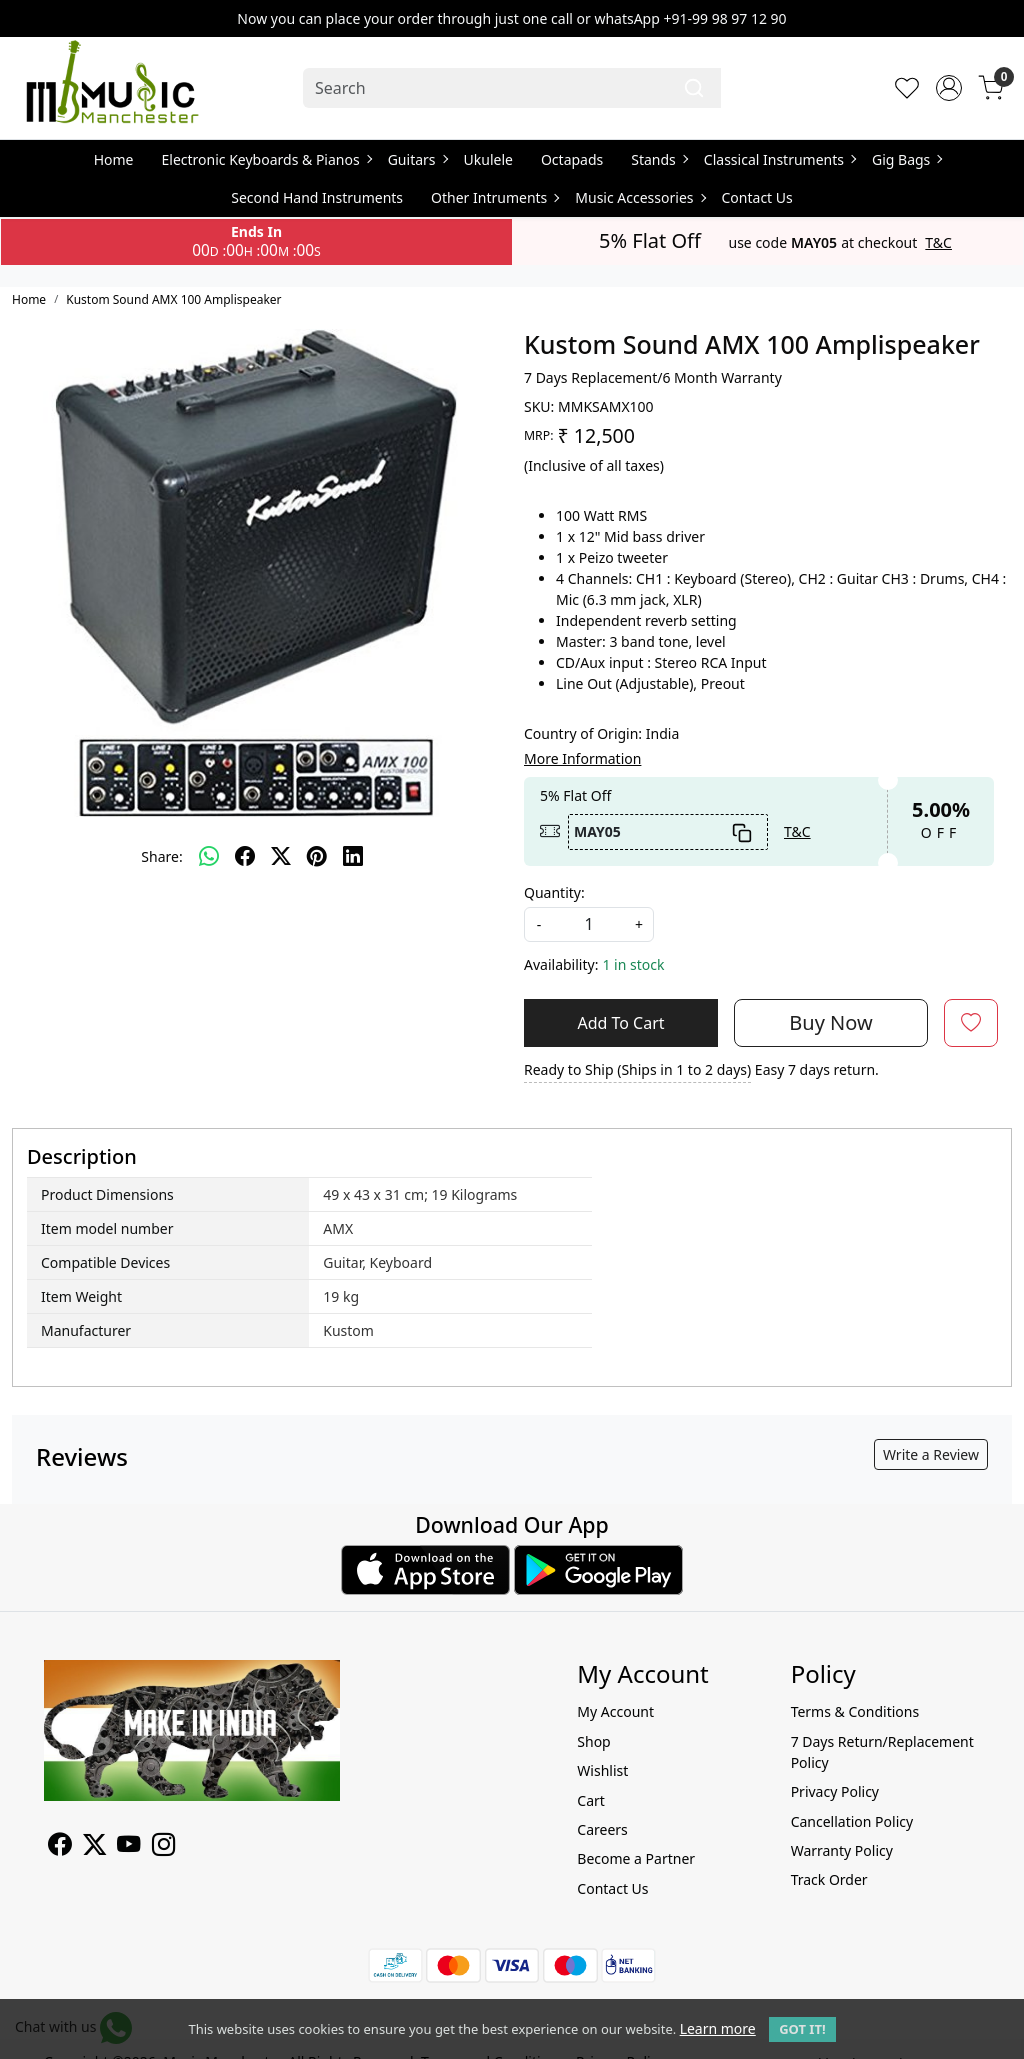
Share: (161, 856)
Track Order (829, 1879)
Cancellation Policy (852, 1821)
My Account (615, 1711)
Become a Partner (636, 1858)
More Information (582, 758)
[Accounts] (949, 88)
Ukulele (488, 159)
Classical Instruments (779, 159)
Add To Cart (620, 1023)
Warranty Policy (842, 1850)
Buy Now (830, 1022)
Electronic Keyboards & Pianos (266, 159)
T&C (938, 243)
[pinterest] (317, 856)
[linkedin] (353, 856)
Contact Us (757, 197)
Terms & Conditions (855, 1711)
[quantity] (589, 924)
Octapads (572, 159)
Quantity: (554, 892)
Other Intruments (494, 197)
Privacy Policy (835, 1791)
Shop (593, 1741)
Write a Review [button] (931, 1454)
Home (114, 159)
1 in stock (633, 964)
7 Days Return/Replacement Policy (882, 1752)
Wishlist (602, 1770)
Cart (591, 1800)
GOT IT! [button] (802, 2029)
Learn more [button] (718, 2028)
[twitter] (281, 856)
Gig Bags (906, 159)
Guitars (417, 159)
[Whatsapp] (209, 856)
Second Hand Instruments (317, 197)
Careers (602, 1829)
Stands (659, 159)
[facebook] (245, 856)
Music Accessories (639, 197)
